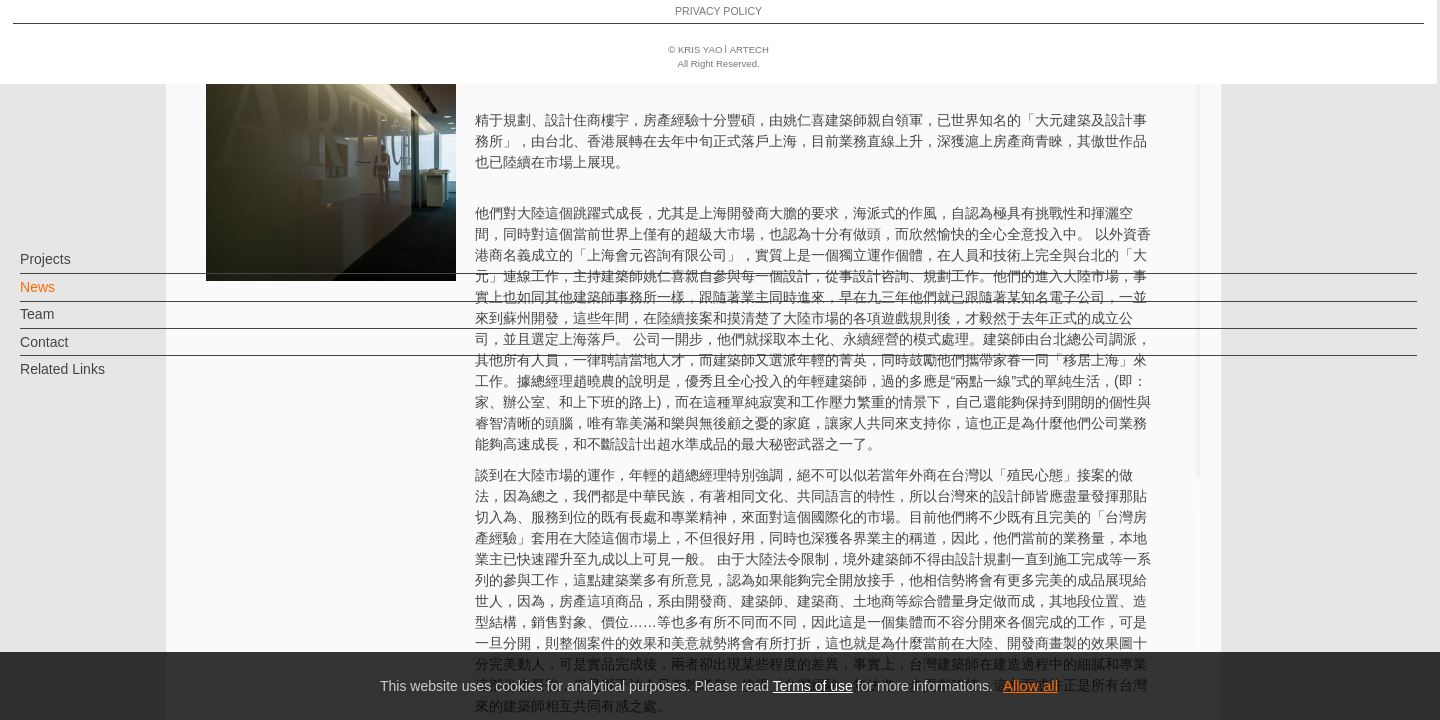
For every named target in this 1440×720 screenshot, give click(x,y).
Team (70, 324)
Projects (78, 269)
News (70, 297)
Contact (77, 352)
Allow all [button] (1030, 685)
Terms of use (813, 686)
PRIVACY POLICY (102, 646)
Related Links (95, 379)
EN (136, 588)
